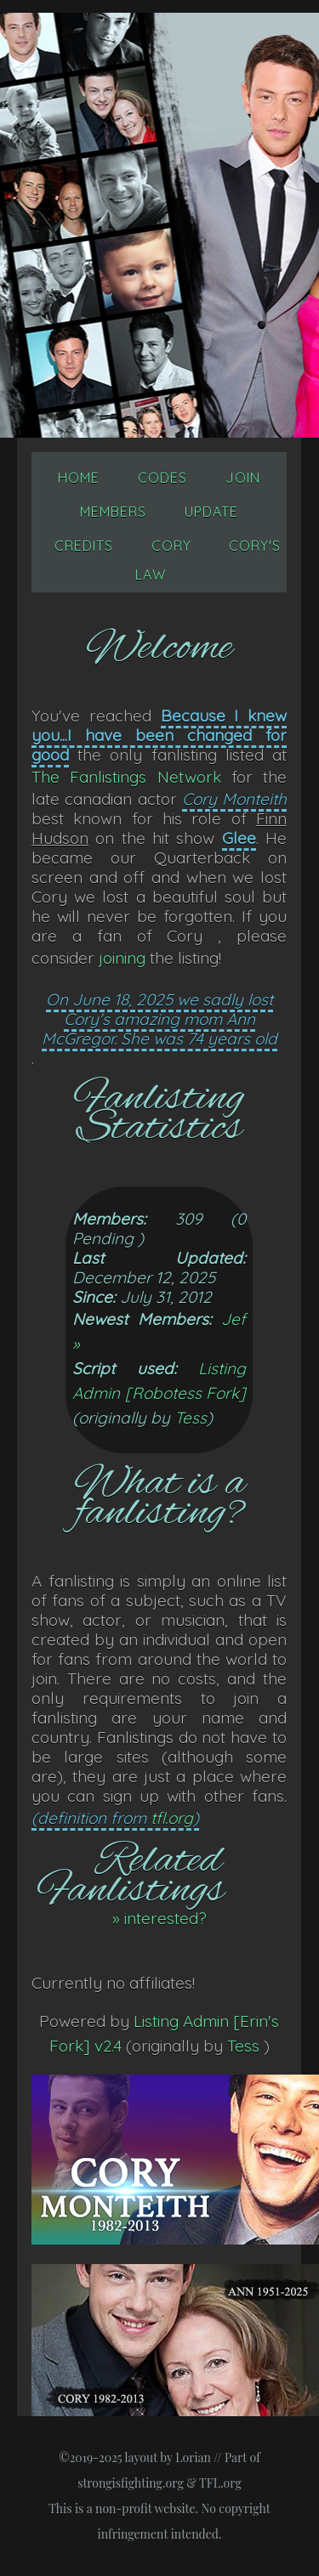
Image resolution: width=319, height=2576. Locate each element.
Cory (171, 545)
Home (79, 477)
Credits (83, 545)
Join (242, 477)
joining (122, 958)
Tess (190, 1417)
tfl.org (172, 1818)
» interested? (159, 1918)
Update (211, 511)
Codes (162, 477)
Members (113, 511)
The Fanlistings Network (126, 777)
